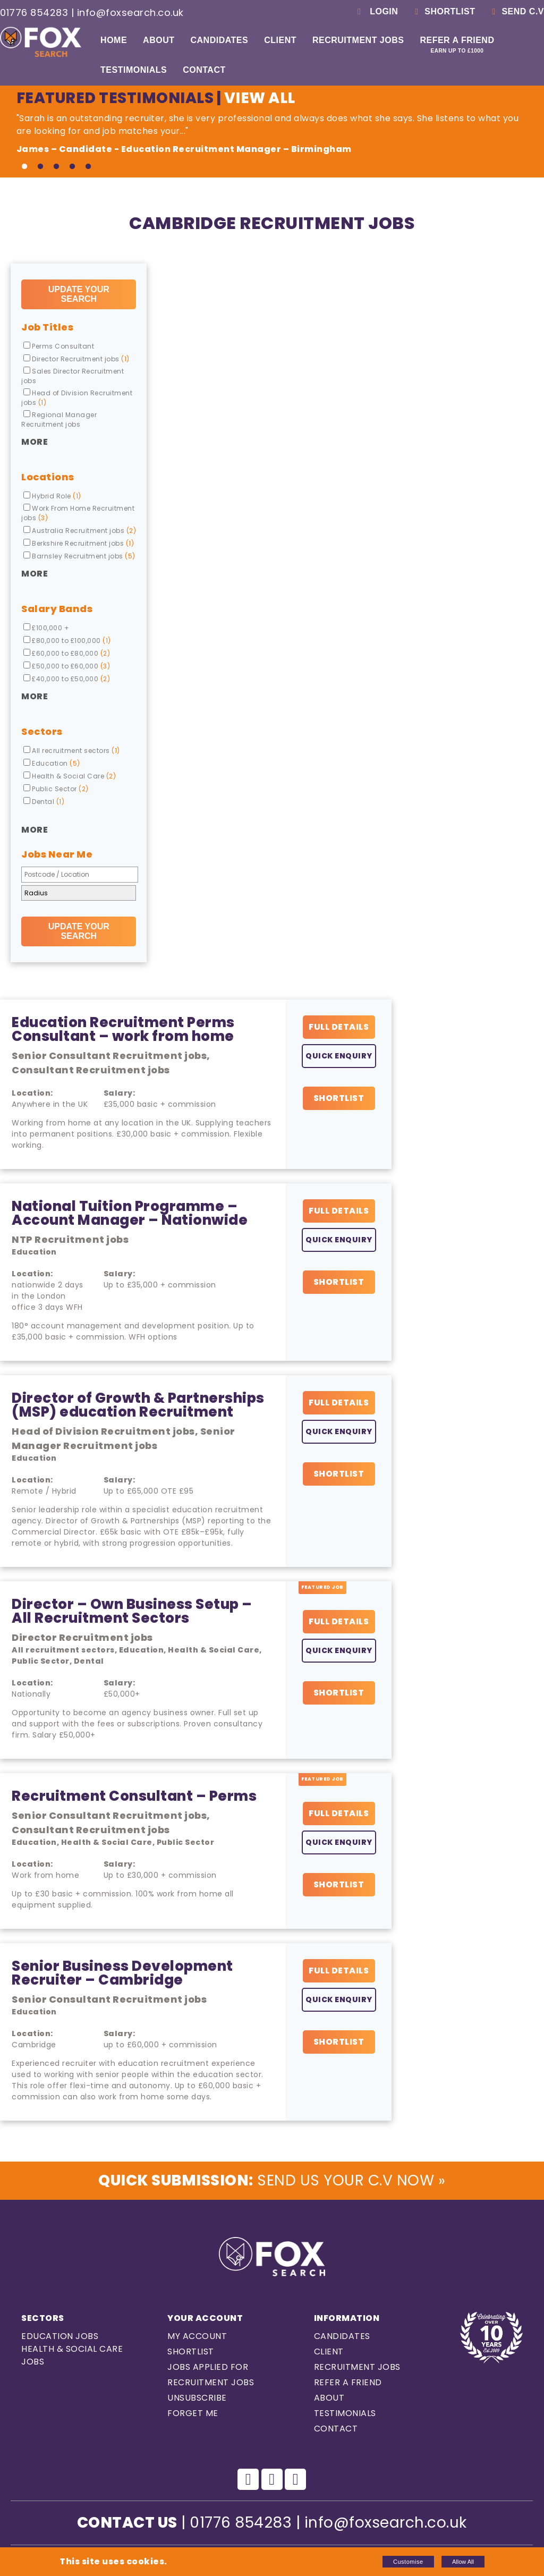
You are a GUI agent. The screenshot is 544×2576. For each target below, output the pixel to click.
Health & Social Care (69, 776)
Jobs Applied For (207, 2367)
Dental (43, 801)
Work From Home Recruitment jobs (77, 513)
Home (113, 40)
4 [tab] (72, 167)
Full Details (339, 1027)
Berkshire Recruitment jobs (78, 543)
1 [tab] (24, 167)
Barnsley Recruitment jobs (79, 556)
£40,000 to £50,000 (66, 678)
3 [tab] (56, 167)
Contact (204, 69)
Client (280, 40)
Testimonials (133, 69)
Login (376, 11)
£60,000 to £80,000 (66, 653)
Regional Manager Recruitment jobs (59, 419)
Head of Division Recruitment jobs (76, 397)
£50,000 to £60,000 (66, 666)
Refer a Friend (457, 45)
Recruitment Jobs (358, 40)
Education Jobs (59, 2336)
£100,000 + (46, 627)
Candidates (219, 40)
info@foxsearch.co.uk (130, 12)
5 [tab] (88, 167)
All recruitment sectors (71, 750)
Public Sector (56, 788)
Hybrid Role (52, 496)
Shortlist (443, 11)
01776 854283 (34, 12)
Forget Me (192, 2413)
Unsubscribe (197, 2398)
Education (51, 763)
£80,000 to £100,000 (67, 640)
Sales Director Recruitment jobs (72, 376)
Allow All (463, 2561)
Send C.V (516, 11)
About (158, 40)
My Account (197, 2336)
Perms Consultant (58, 346)
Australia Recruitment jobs (79, 530)
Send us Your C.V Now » (272, 2180)
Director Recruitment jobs (76, 358)
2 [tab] (40, 167)
